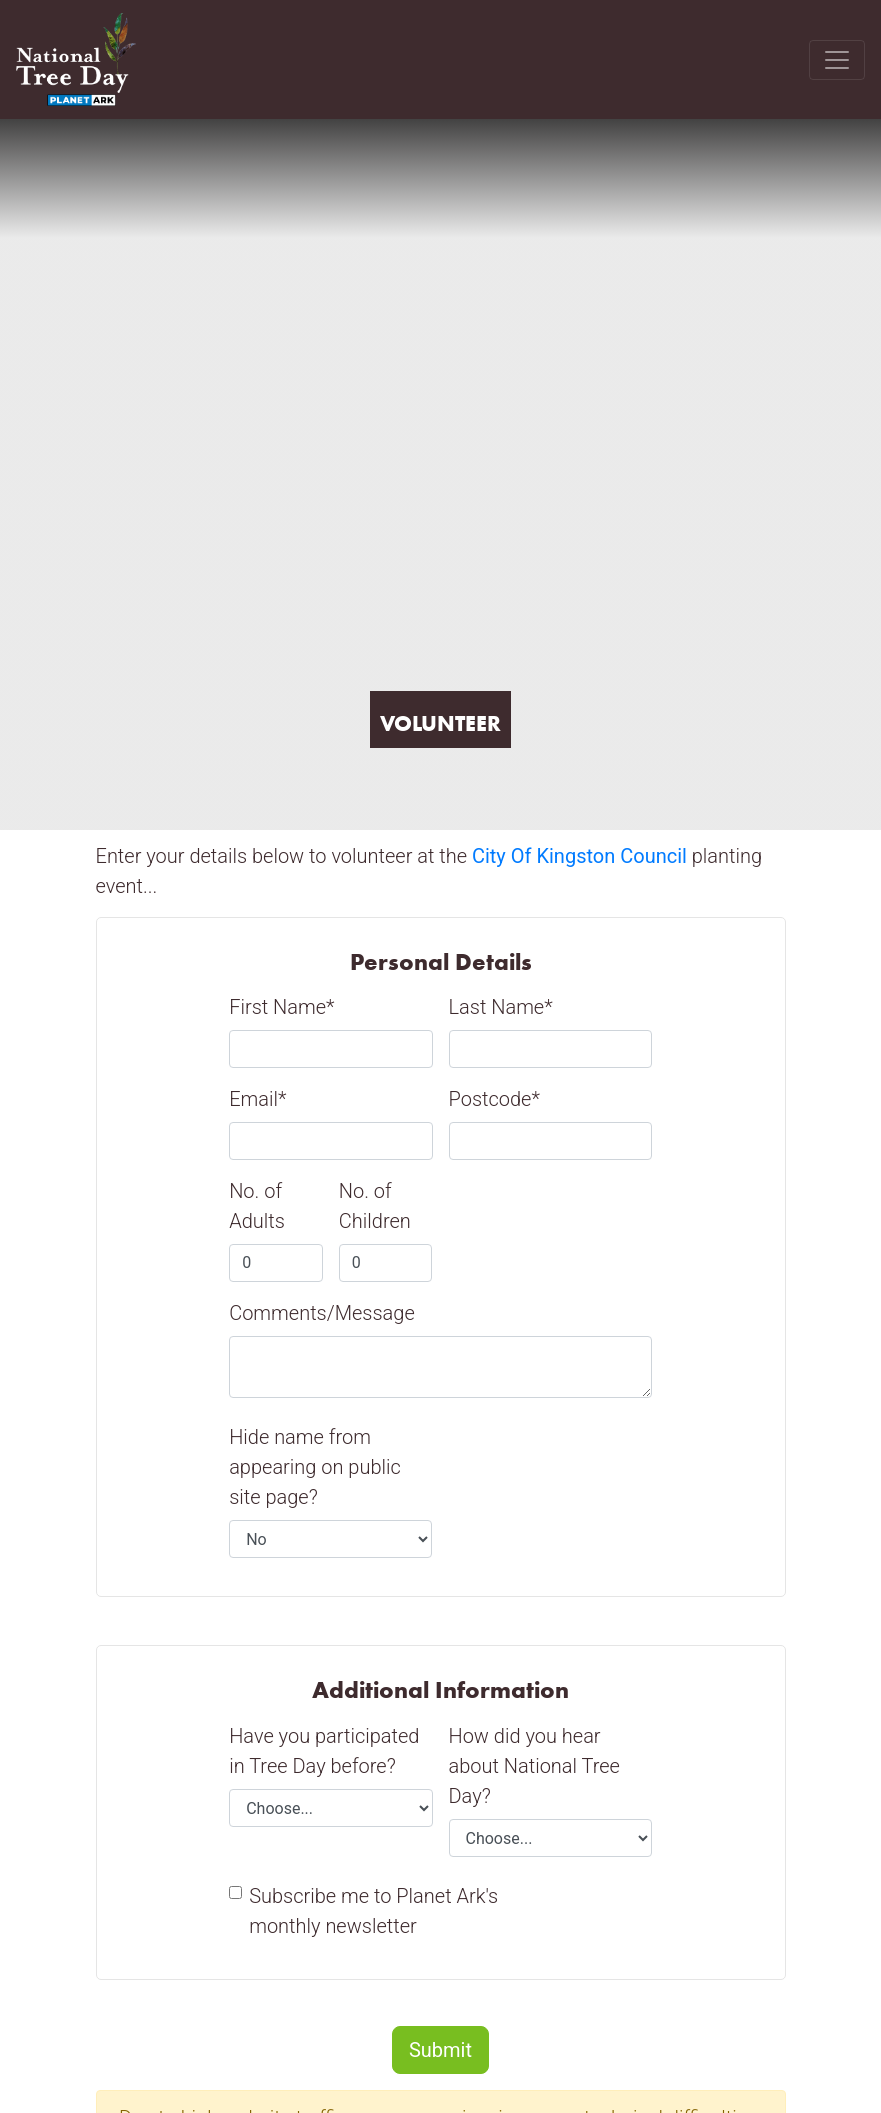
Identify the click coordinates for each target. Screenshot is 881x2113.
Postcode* (494, 1099)
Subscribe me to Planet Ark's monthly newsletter (373, 1911)
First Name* (281, 1007)
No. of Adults (257, 1206)
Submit (440, 2050)
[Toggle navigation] (837, 60)
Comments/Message (322, 1313)
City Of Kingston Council (579, 856)
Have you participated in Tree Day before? (324, 1751)
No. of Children (375, 1206)
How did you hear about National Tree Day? (534, 1766)
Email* (257, 1099)
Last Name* (501, 1007)
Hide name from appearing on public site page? (315, 1467)
